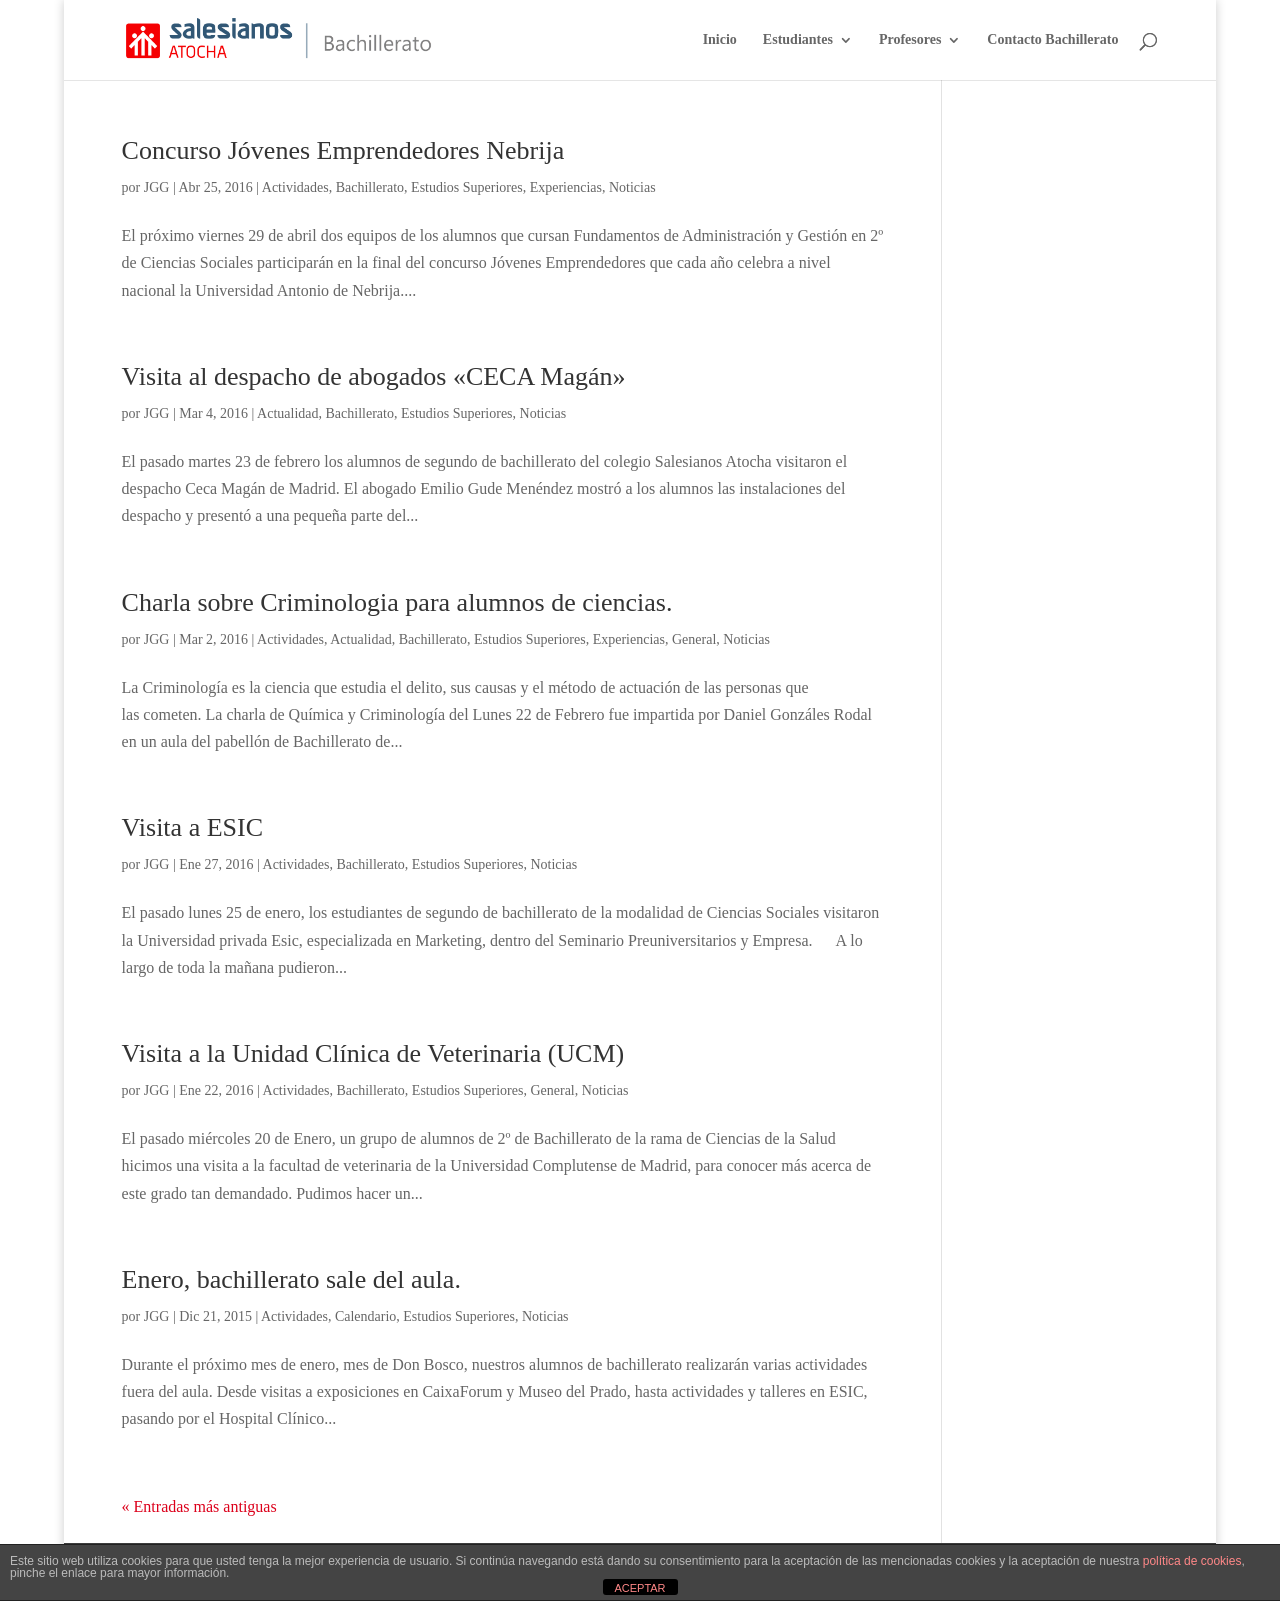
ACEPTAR (639, 1588)
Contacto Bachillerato (1052, 40)
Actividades (295, 187)
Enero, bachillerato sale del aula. (291, 1279)
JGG (157, 187)
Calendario (365, 1316)
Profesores (910, 40)
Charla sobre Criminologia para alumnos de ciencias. (397, 602)
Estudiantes (798, 40)
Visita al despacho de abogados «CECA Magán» (374, 376)
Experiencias (566, 187)
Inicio (720, 40)
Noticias (632, 187)
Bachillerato (370, 187)
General (694, 639)
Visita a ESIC (192, 827)
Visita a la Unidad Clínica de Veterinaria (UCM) (373, 1053)
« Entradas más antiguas (199, 1506)
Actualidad (287, 413)
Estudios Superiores (467, 187)
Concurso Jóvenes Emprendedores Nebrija (343, 150)
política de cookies (1192, 1561)
